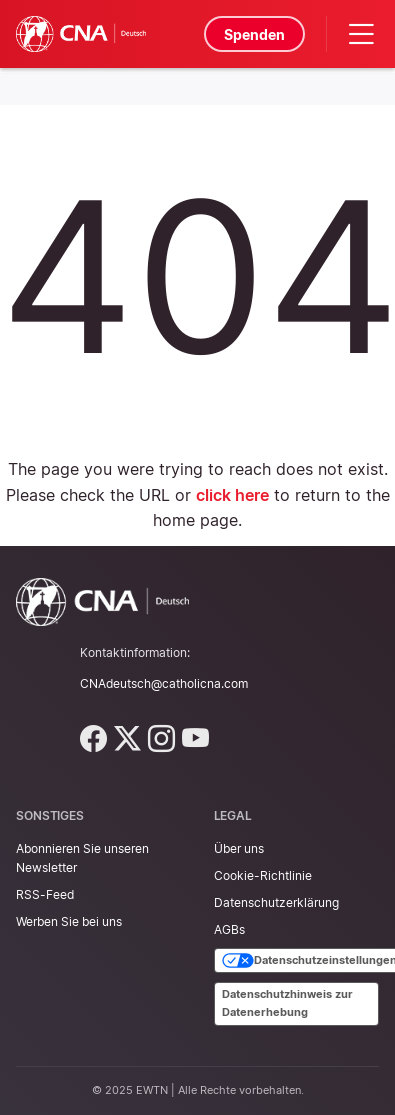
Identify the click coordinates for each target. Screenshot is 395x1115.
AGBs (229, 929)
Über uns (239, 848)
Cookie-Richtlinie (263, 875)
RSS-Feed (45, 894)
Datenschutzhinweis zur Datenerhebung (287, 1003)
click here (232, 495)
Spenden (254, 34)
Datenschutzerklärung (276, 902)
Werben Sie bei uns (69, 921)
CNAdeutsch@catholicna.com (164, 683)
